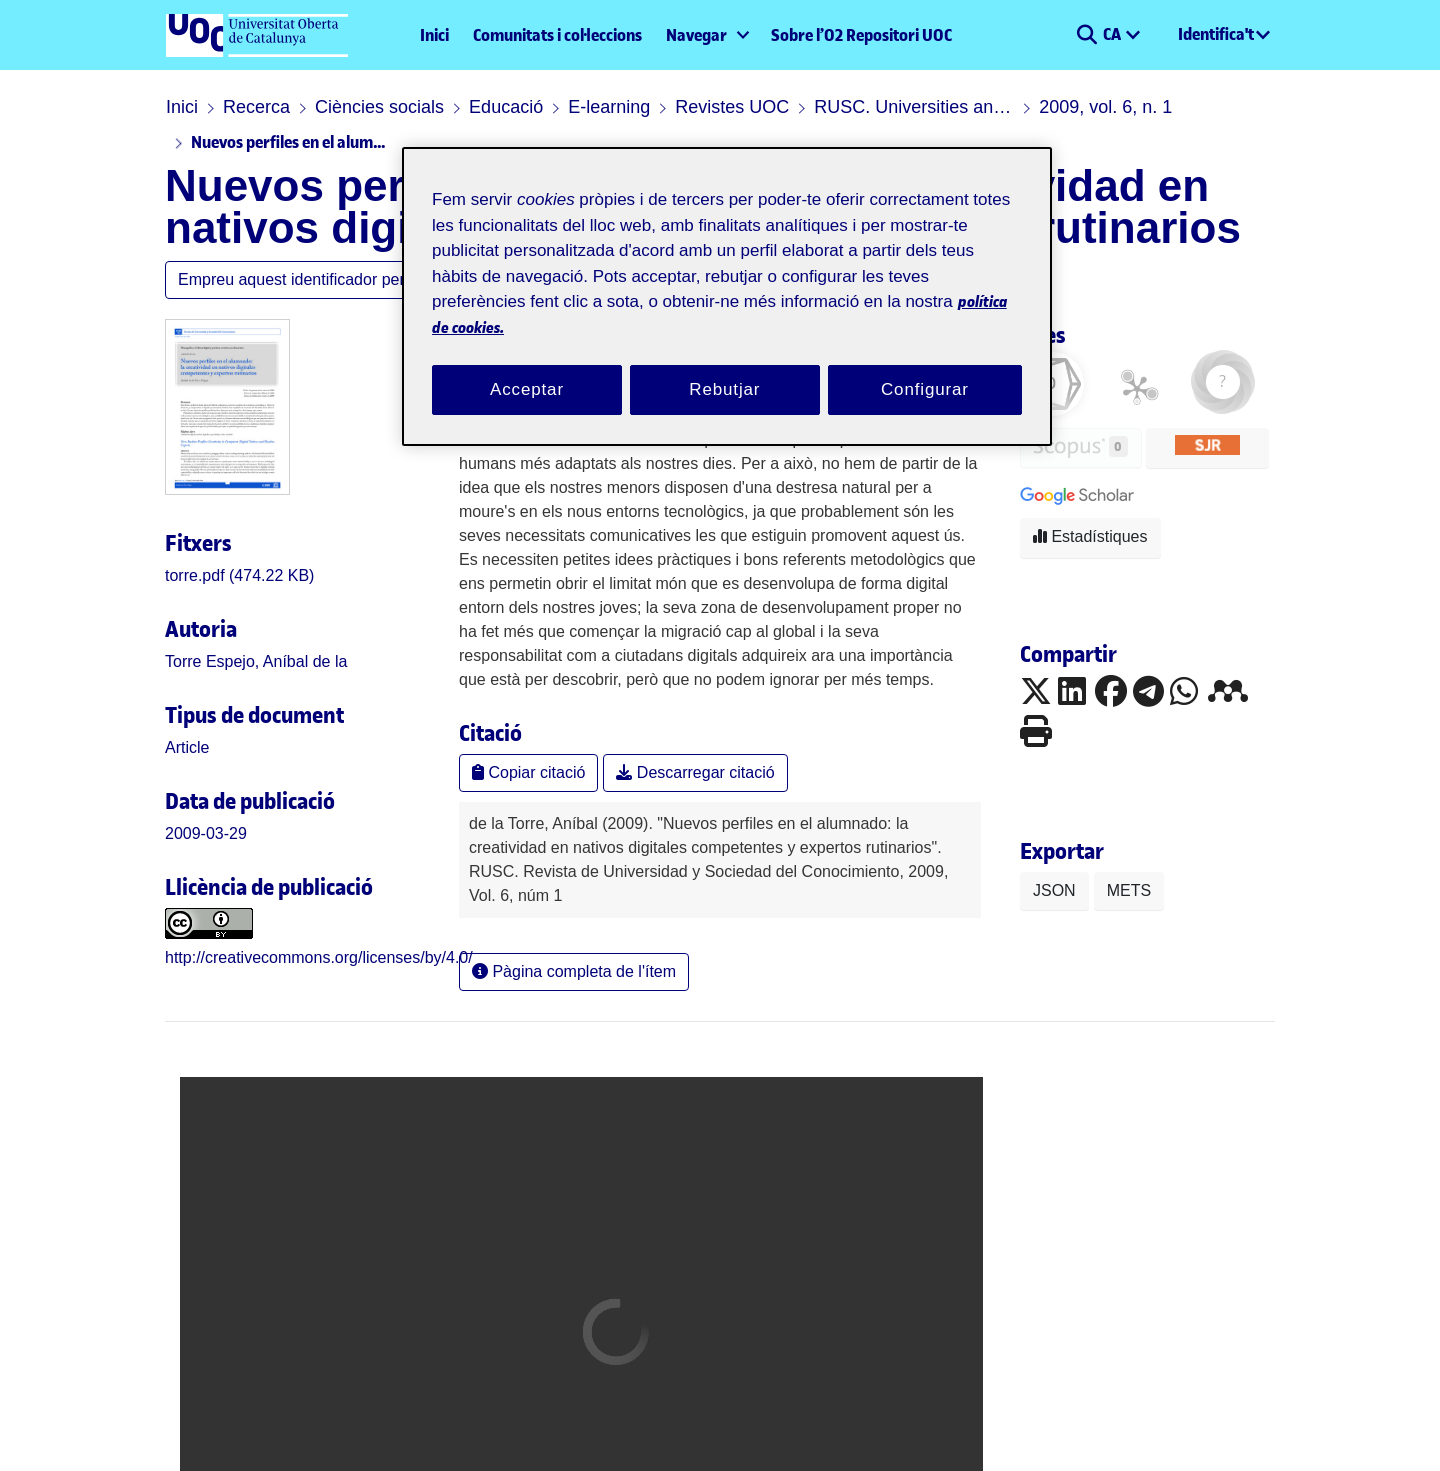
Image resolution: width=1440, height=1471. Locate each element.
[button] (1086, 35)
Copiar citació (528, 772)
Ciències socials (379, 107)
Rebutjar (724, 389)
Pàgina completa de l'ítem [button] (574, 971)
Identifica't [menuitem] (1216, 34)
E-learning (609, 107)
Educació (506, 107)
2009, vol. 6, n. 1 (1105, 107)
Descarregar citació (695, 772)
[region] (727, 296)
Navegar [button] (696, 35)
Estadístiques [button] (1090, 536)
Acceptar (527, 389)
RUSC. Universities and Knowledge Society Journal (914, 107)
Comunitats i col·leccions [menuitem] (557, 35)
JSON (1054, 890)
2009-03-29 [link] (206, 833)
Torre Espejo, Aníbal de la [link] (256, 661)
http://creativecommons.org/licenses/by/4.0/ (319, 957)
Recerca (256, 107)
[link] (239, 575)
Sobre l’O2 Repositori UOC (861, 35)
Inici (434, 35)
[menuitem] (706, 35)
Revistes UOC (732, 107)
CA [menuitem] (1113, 34)
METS (1129, 890)
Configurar (925, 389)
